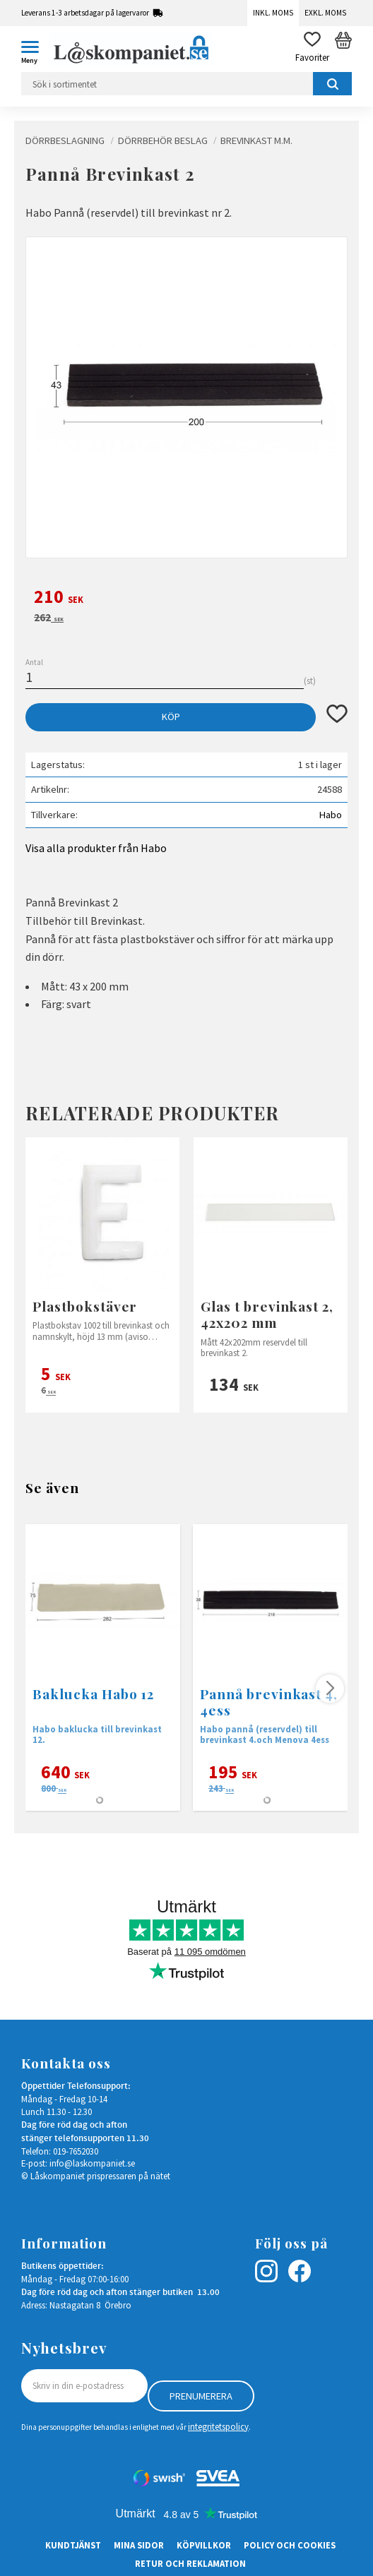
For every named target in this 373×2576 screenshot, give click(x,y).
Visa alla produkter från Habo (96, 848)
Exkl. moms (325, 13)
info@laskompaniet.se (92, 2163)
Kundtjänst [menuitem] (73, 2545)
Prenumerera (201, 2396)
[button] (35, 49)
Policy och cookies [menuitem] (290, 2545)
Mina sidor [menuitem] (139, 2545)
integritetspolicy (218, 2426)
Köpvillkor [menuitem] (204, 2545)
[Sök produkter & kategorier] (186, 83)
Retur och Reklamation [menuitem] (190, 2563)
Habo (330, 814)
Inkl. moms (273, 13)
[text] (186, 598)
